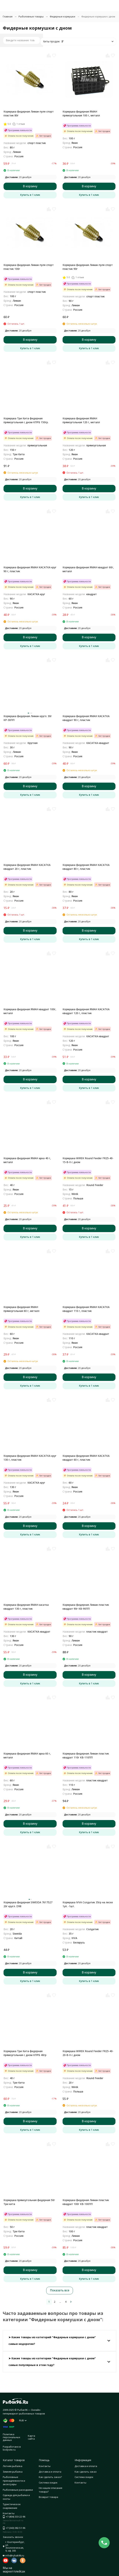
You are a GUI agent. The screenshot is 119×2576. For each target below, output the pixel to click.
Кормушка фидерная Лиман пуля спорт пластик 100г (29, 267)
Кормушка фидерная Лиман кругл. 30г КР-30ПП (28, 718)
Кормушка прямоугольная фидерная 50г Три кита (29, 2202)
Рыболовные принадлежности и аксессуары (14, 2480)
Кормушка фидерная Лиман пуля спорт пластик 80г (29, 113)
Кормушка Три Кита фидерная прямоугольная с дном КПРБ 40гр (25, 2053)
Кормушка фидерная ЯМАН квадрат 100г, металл (30, 1011)
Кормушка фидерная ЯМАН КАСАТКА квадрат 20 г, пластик (27, 867)
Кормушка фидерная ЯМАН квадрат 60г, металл (88, 569)
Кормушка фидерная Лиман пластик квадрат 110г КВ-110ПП (86, 1755)
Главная (7, 16)
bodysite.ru (9, 2449)
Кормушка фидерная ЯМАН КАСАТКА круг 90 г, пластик (30, 569)
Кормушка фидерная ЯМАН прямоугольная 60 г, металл (21, 1309)
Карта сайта (31, 2437)
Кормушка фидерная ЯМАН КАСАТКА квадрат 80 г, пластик (86, 867)
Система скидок (48, 2482)
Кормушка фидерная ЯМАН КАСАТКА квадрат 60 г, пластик (86, 1457)
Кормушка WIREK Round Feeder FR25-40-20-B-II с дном (88, 2053)
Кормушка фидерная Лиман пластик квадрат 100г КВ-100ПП (86, 2202)
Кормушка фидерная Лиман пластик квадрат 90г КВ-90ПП (86, 1606)
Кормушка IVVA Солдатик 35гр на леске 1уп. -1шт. (88, 1904)
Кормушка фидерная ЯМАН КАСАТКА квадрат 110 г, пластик (86, 1309)
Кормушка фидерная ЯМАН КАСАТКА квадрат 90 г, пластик (86, 718)
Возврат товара (48, 2497)
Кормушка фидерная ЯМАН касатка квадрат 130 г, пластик (26, 1606)
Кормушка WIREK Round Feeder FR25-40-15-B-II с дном (88, 1160)
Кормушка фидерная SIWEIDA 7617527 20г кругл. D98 (28, 1904)
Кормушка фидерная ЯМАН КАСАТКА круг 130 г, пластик (30, 1457)
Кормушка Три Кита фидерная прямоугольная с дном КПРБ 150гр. (26, 420)
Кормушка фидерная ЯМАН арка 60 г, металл (27, 1755)
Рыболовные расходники (18, 2489)
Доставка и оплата (50, 2471)
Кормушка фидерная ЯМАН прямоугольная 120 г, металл (81, 420)
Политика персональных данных (11, 2437)
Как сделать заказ (86, 2471)
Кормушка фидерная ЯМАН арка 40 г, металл (27, 1160)
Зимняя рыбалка (12, 2471)
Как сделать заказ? (50, 2477)
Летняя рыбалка (12, 2466)
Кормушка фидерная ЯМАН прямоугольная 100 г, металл (81, 113)
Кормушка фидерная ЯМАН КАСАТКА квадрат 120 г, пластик (86, 1011)
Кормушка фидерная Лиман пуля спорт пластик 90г (88, 267)
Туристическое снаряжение (12, 2506)
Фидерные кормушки (62, 16)
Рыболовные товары (31, 16)
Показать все (59, 2290)
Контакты (44, 2466)
